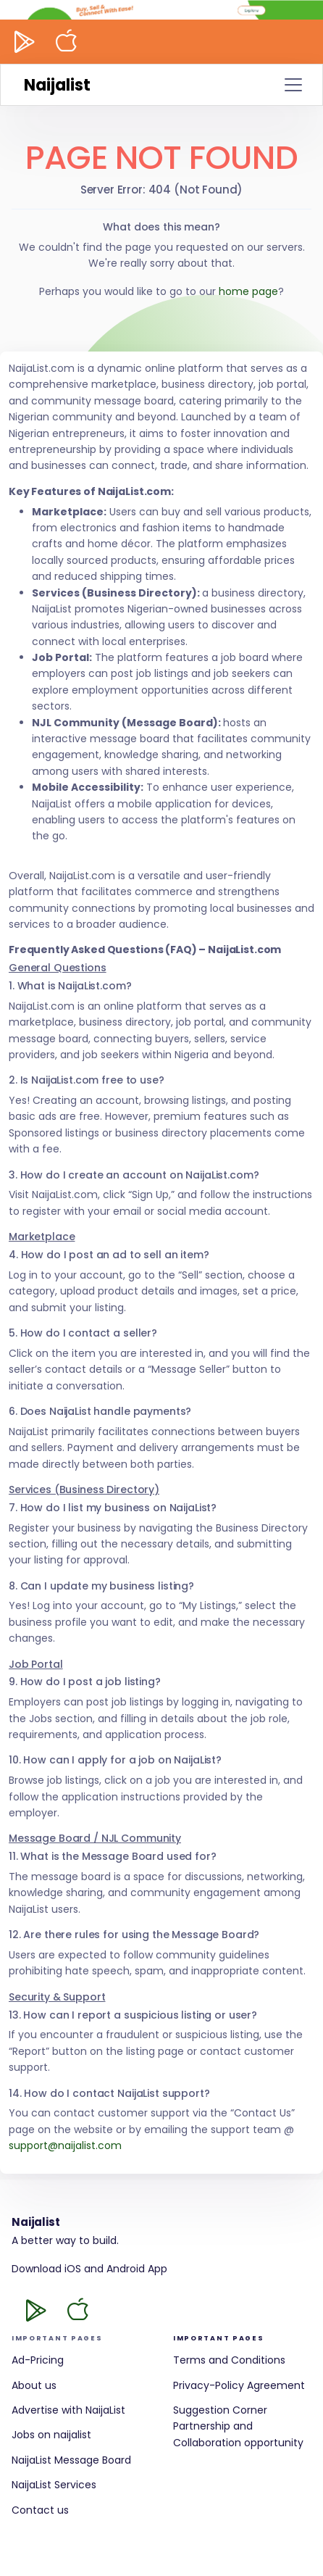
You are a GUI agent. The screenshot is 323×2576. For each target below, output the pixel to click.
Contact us (40, 2510)
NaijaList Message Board (71, 2460)
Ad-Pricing (38, 2360)
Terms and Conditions (229, 2360)
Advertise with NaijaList (68, 2410)
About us (34, 2385)
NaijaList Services (54, 2484)
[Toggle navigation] (293, 84)
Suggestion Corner (220, 2410)
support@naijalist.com (65, 2145)
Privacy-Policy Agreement (239, 2385)
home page (248, 291)
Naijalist (57, 85)
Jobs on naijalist (51, 2434)
